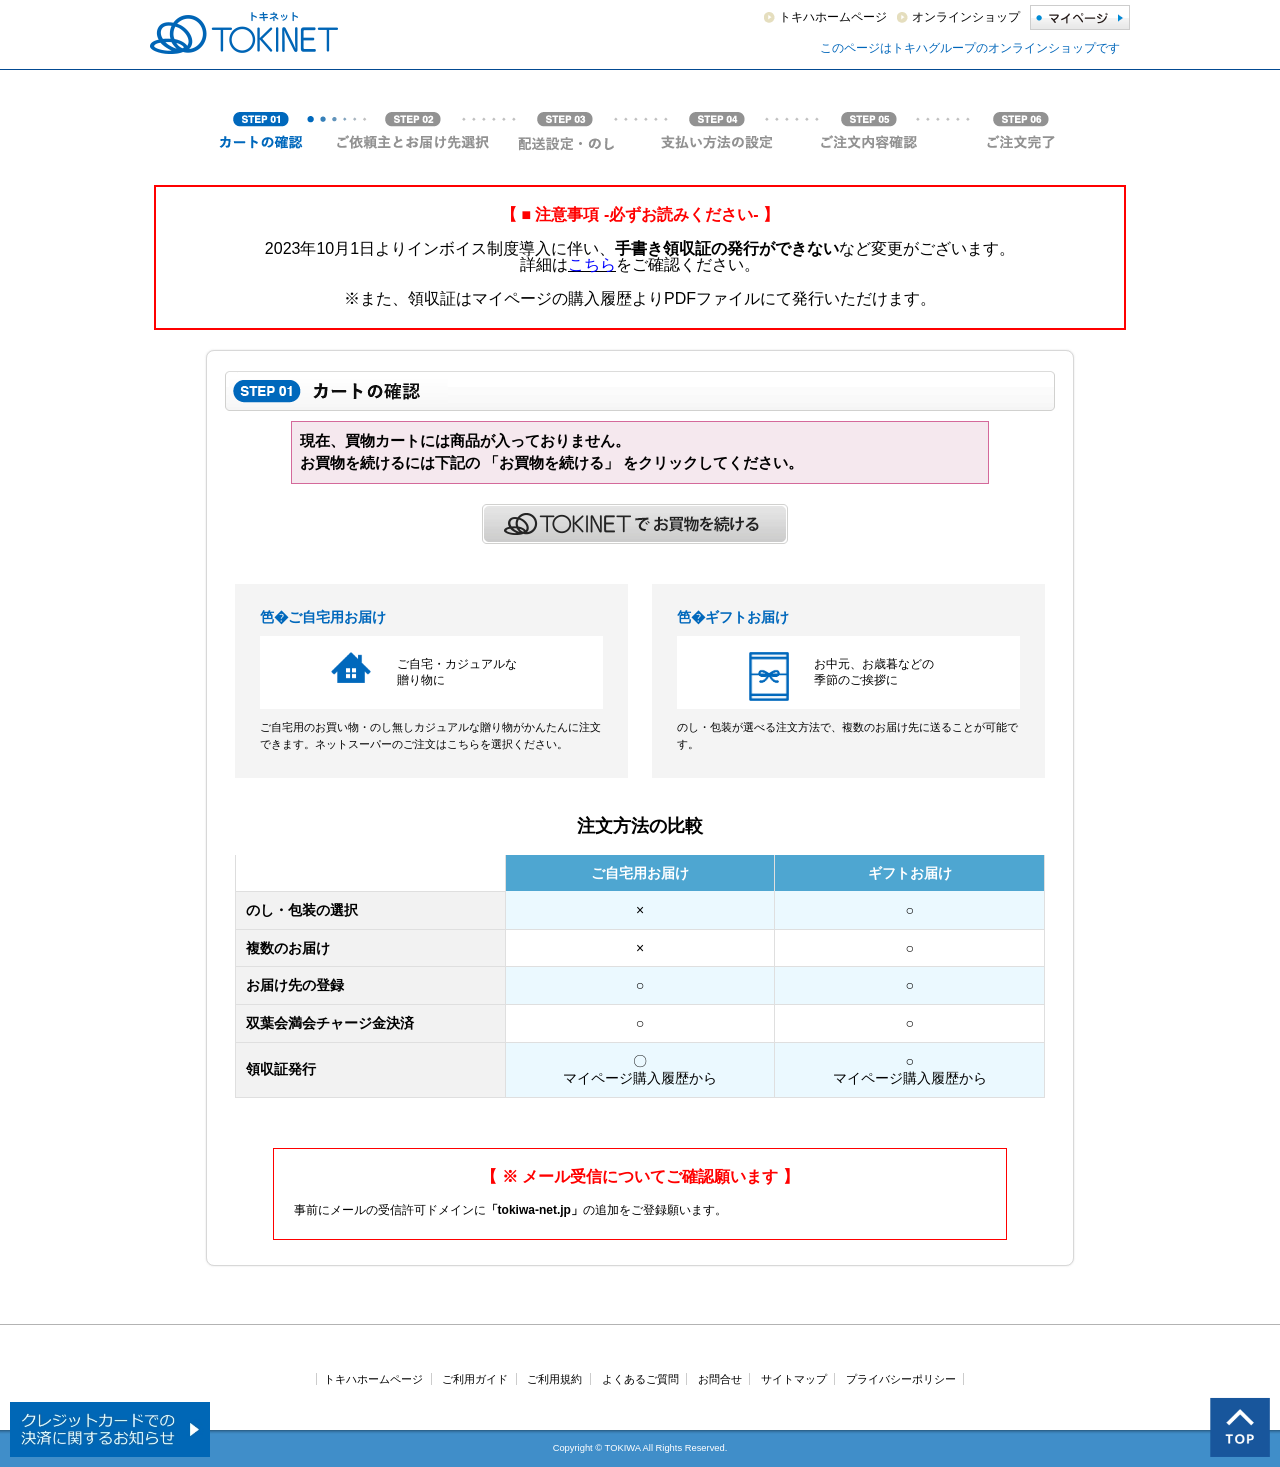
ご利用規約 (554, 1379)
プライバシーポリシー (901, 1379)
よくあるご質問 (640, 1379)
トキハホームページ (833, 17)
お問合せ (720, 1379)
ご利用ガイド (475, 1379)
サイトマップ (794, 1379)
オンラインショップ (966, 17)
